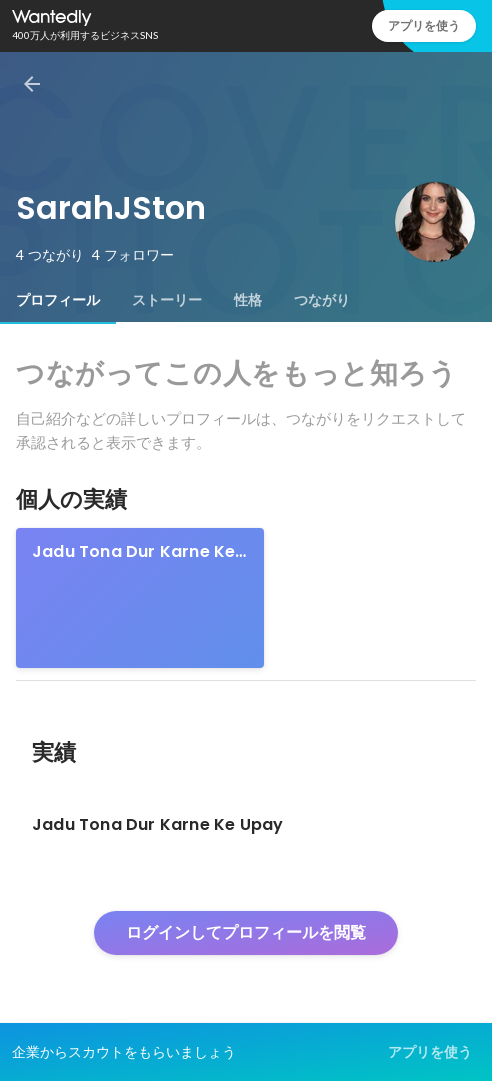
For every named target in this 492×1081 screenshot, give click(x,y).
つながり (322, 300)
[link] (140, 598)
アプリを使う (424, 25)
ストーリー (167, 300)
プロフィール (58, 300)
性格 (248, 300)
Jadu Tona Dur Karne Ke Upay (133, 552)
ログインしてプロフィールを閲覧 (246, 932)
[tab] (58, 300)
